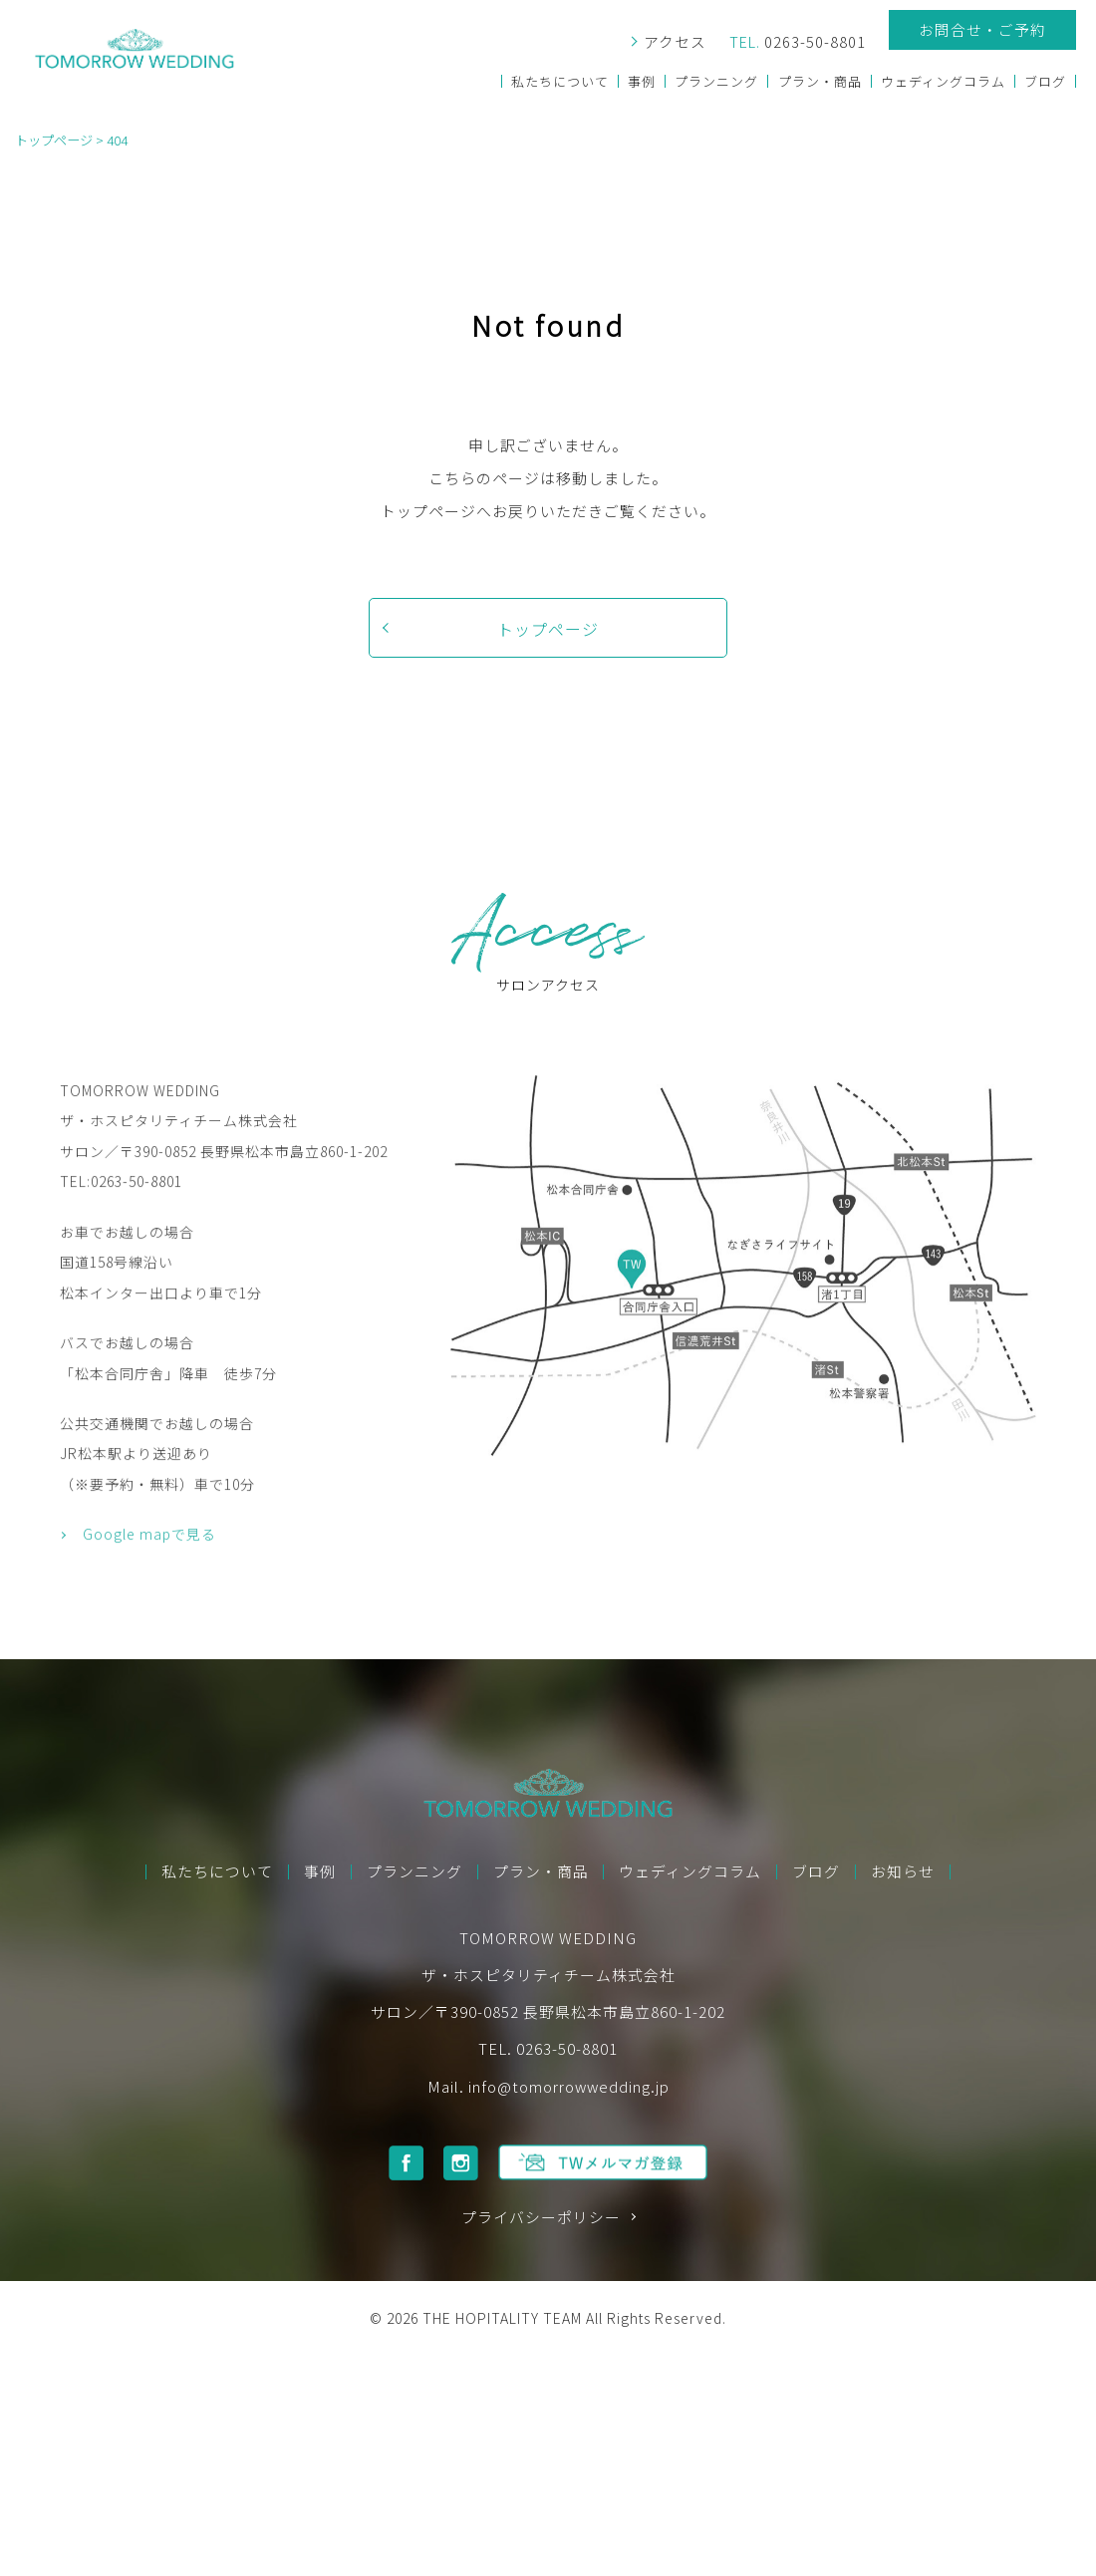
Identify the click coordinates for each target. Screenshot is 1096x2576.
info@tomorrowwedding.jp (569, 2086)
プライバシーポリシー (541, 2217)
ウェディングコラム (942, 81)
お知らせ (903, 1871)
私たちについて (558, 81)
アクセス (672, 42)
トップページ (548, 629)
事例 (640, 81)
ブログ (1045, 81)
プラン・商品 (819, 81)
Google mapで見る (149, 1606)
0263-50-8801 (796, 42)
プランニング (715, 81)
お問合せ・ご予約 (982, 29)
